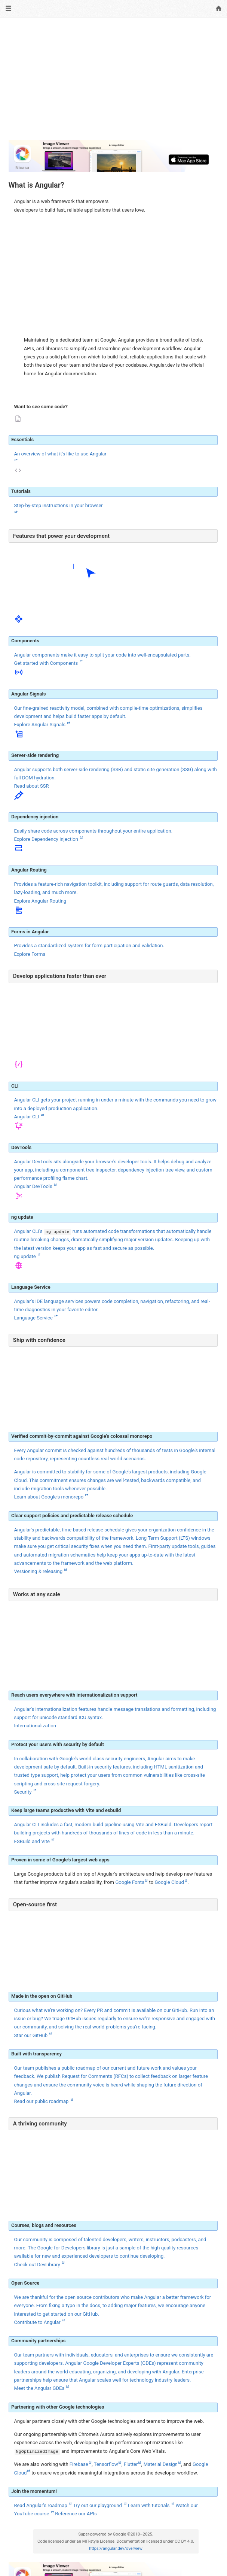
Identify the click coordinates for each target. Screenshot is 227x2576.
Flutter (131, 2464)
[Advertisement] (113, 81)
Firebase (79, 2464)
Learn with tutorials (149, 2505)
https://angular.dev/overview (115, 2548)
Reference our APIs (76, 2513)
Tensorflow (106, 2464)
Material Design (161, 2464)
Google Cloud (169, 1882)
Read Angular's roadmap (41, 2505)
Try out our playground (98, 2505)
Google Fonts (129, 1882)
